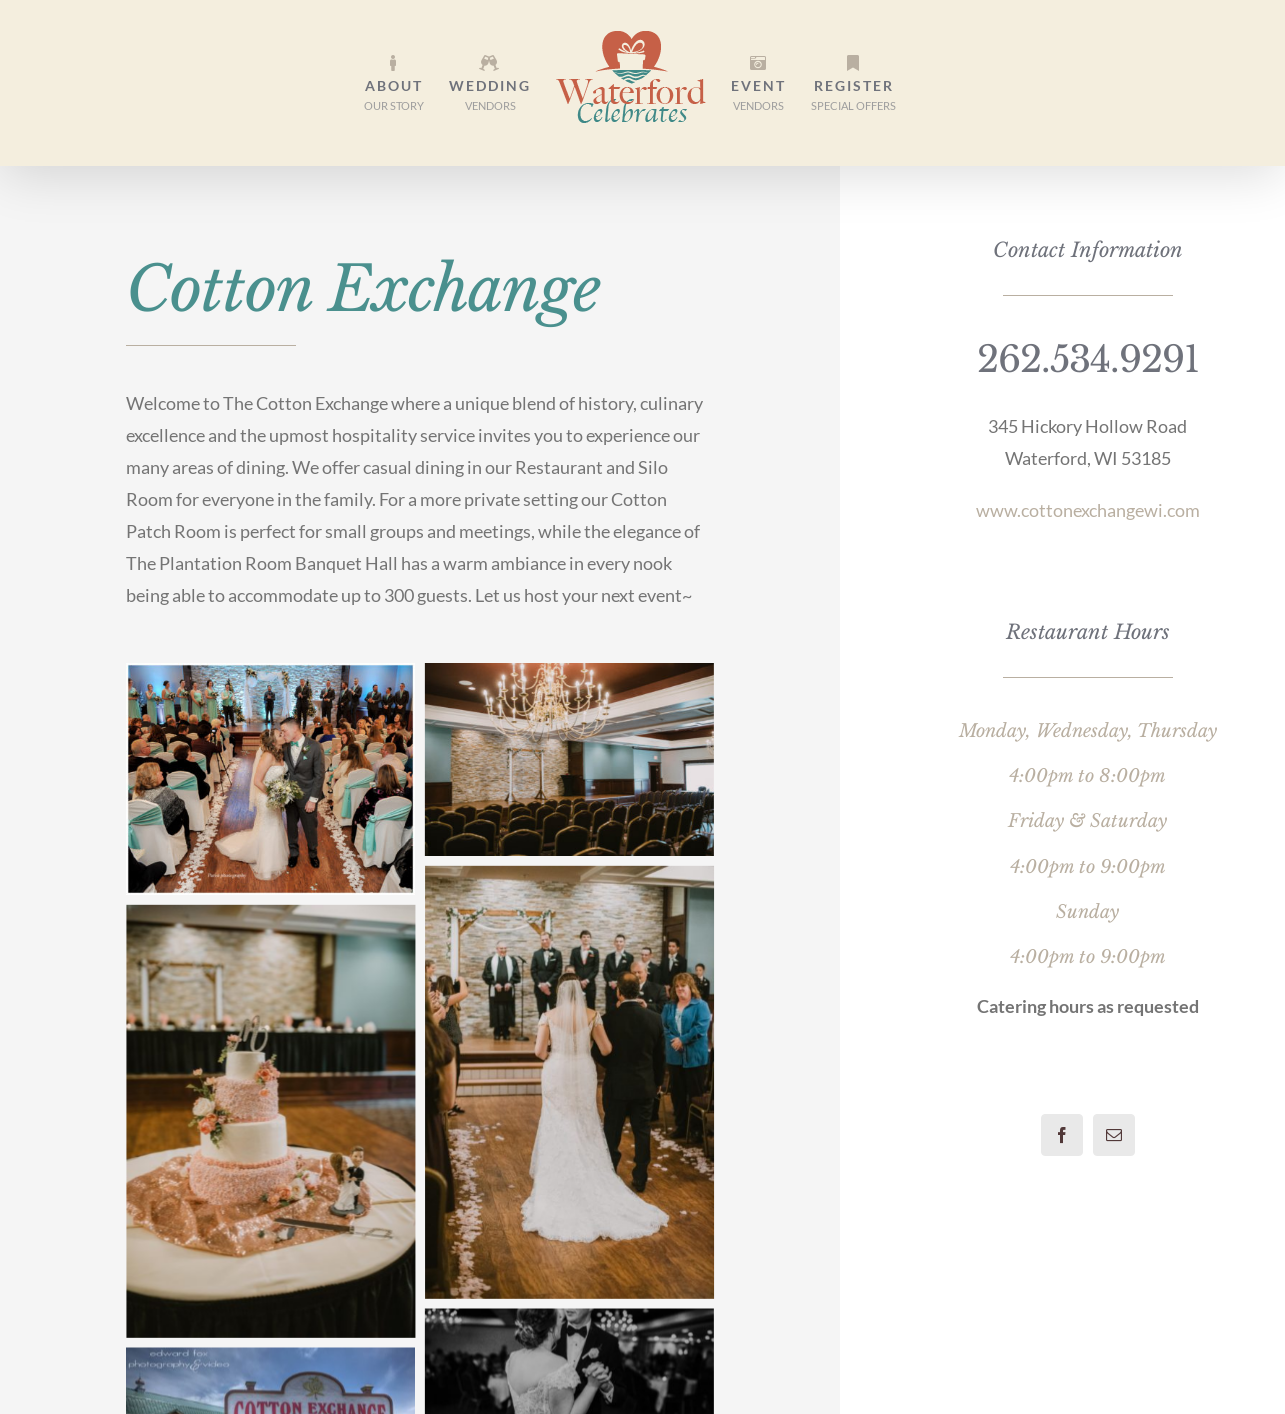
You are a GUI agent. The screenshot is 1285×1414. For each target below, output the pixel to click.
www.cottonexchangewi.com (1088, 510)
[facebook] (1062, 1135)
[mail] (1114, 1135)
